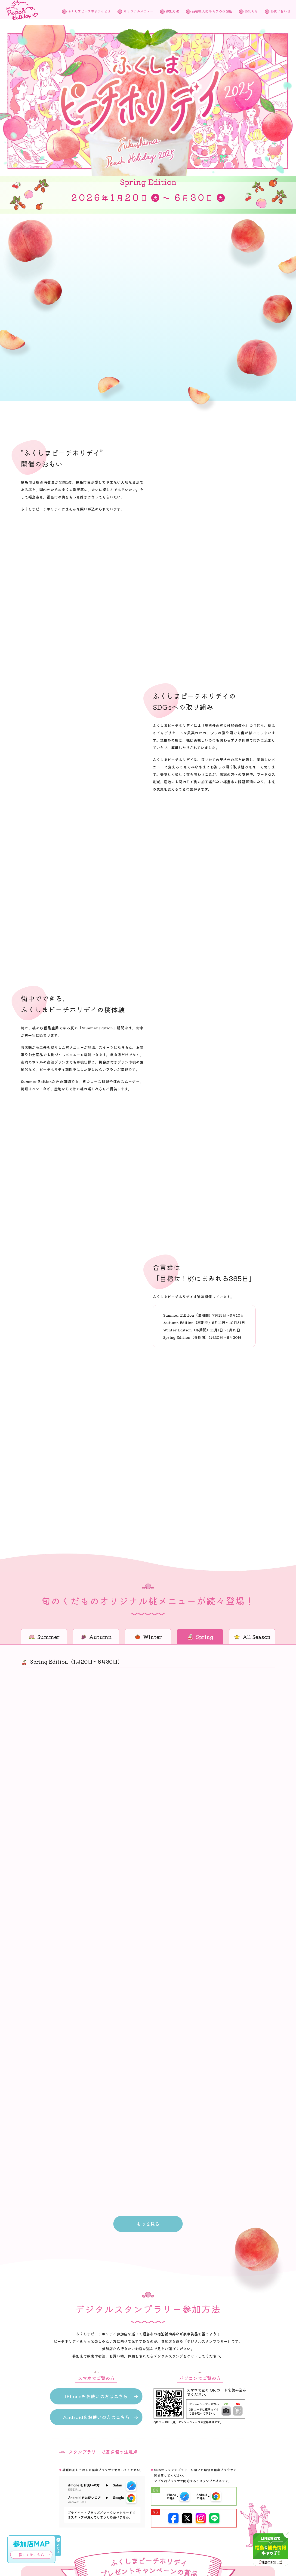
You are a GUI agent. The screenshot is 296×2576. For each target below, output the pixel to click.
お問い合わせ (278, 12)
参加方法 (166, 12)
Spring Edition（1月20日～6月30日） (91, 2449)
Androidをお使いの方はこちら (96, 1466)
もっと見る (148, 1273)
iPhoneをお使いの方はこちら (96, 1446)
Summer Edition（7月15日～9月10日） (93, 2424)
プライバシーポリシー (225, 2428)
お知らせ (248, 12)
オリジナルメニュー (130, 12)
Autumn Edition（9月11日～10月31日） (93, 2432)
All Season (68, 2457)
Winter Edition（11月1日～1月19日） (91, 2440)
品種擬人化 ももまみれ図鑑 (206, 12)
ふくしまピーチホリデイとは (79, 12)
